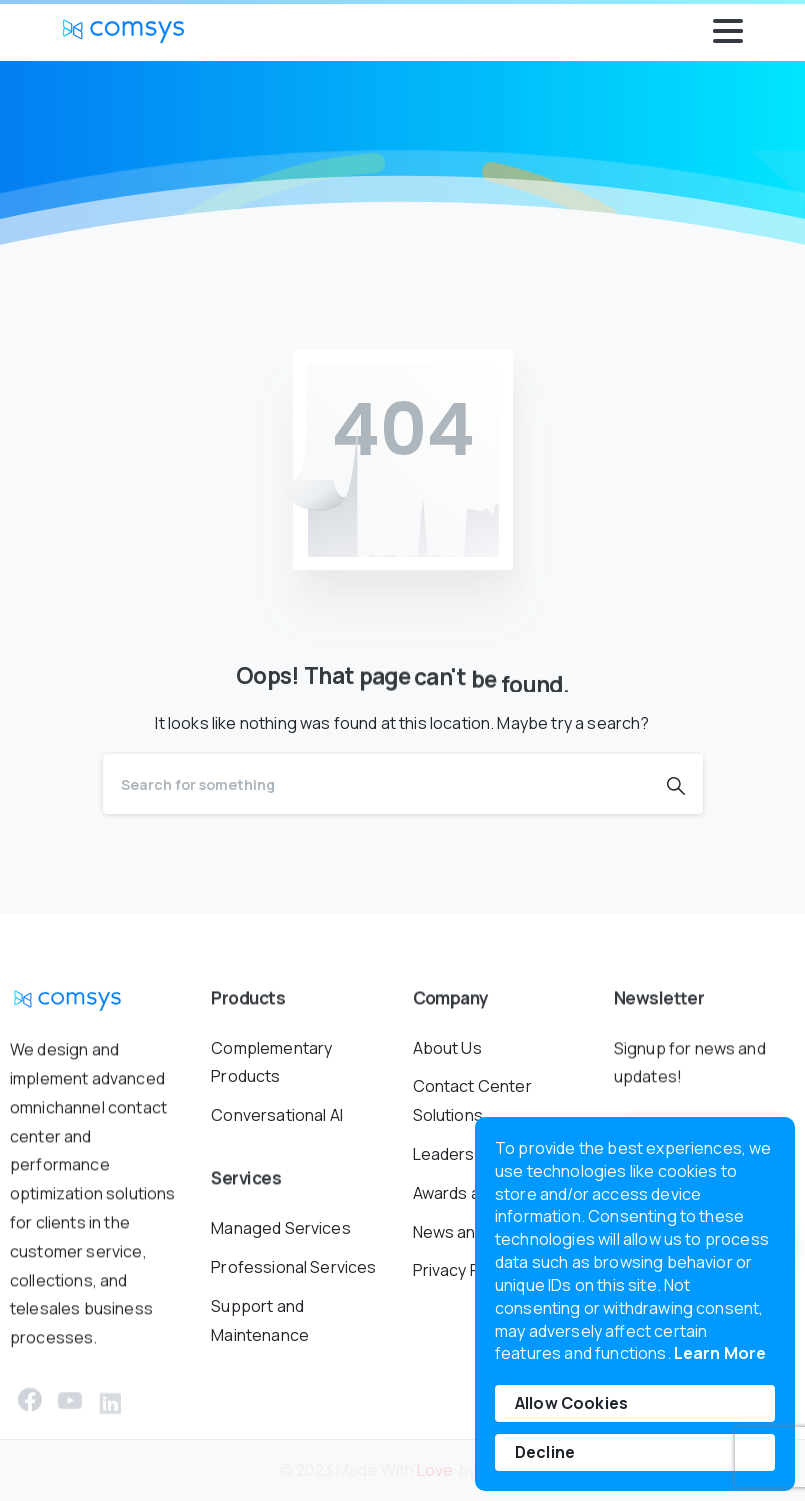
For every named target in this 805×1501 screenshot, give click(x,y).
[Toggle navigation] (728, 31)
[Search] (376, 784)
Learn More (720, 1353)
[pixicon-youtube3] (70, 1417)
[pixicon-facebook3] (30, 1407)
